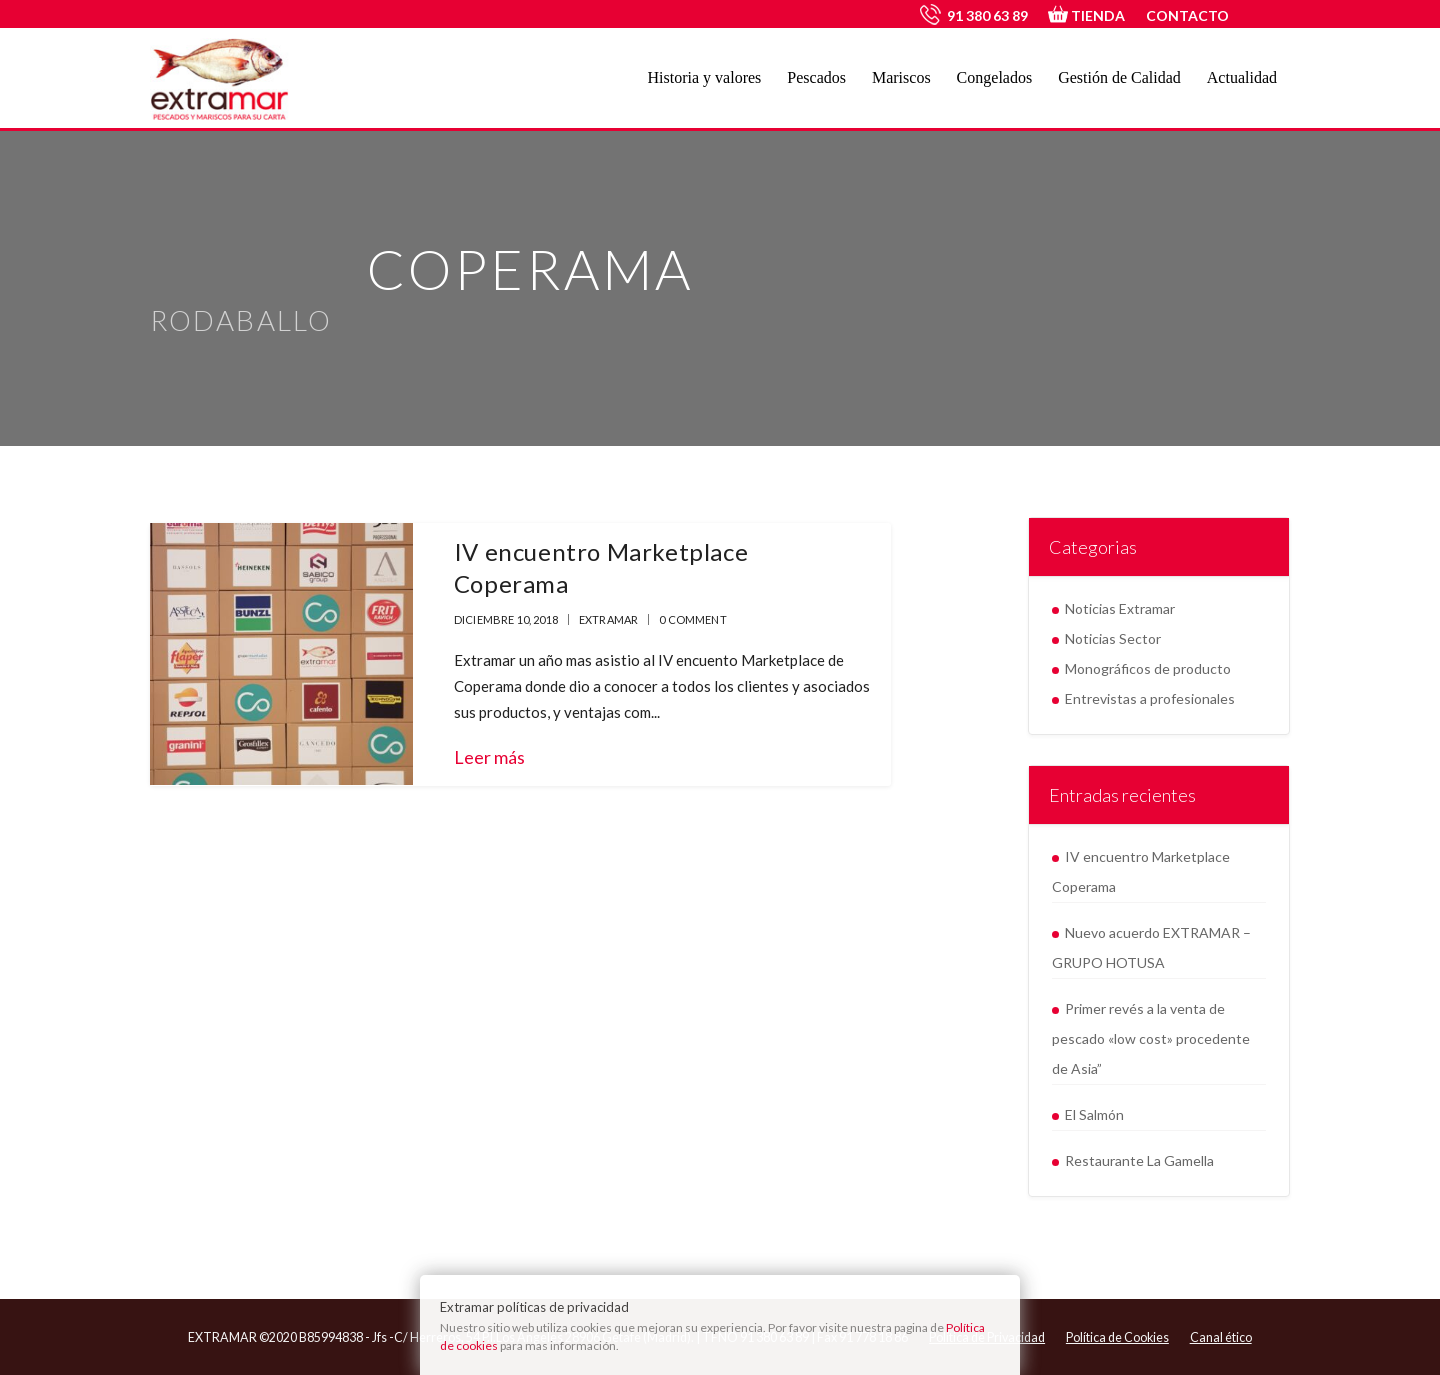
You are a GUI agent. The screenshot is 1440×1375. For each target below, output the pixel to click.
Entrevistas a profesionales (1150, 698)
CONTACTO (1187, 15)
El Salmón (1094, 1114)
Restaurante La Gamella (1139, 1160)
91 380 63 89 (987, 15)
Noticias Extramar (1120, 608)
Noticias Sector (1113, 638)
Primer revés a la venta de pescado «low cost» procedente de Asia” (1151, 1038)
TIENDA (1086, 15)
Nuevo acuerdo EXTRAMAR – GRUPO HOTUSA (1151, 947)
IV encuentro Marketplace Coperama (1141, 871)
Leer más (489, 757)
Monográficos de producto (1148, 668)
